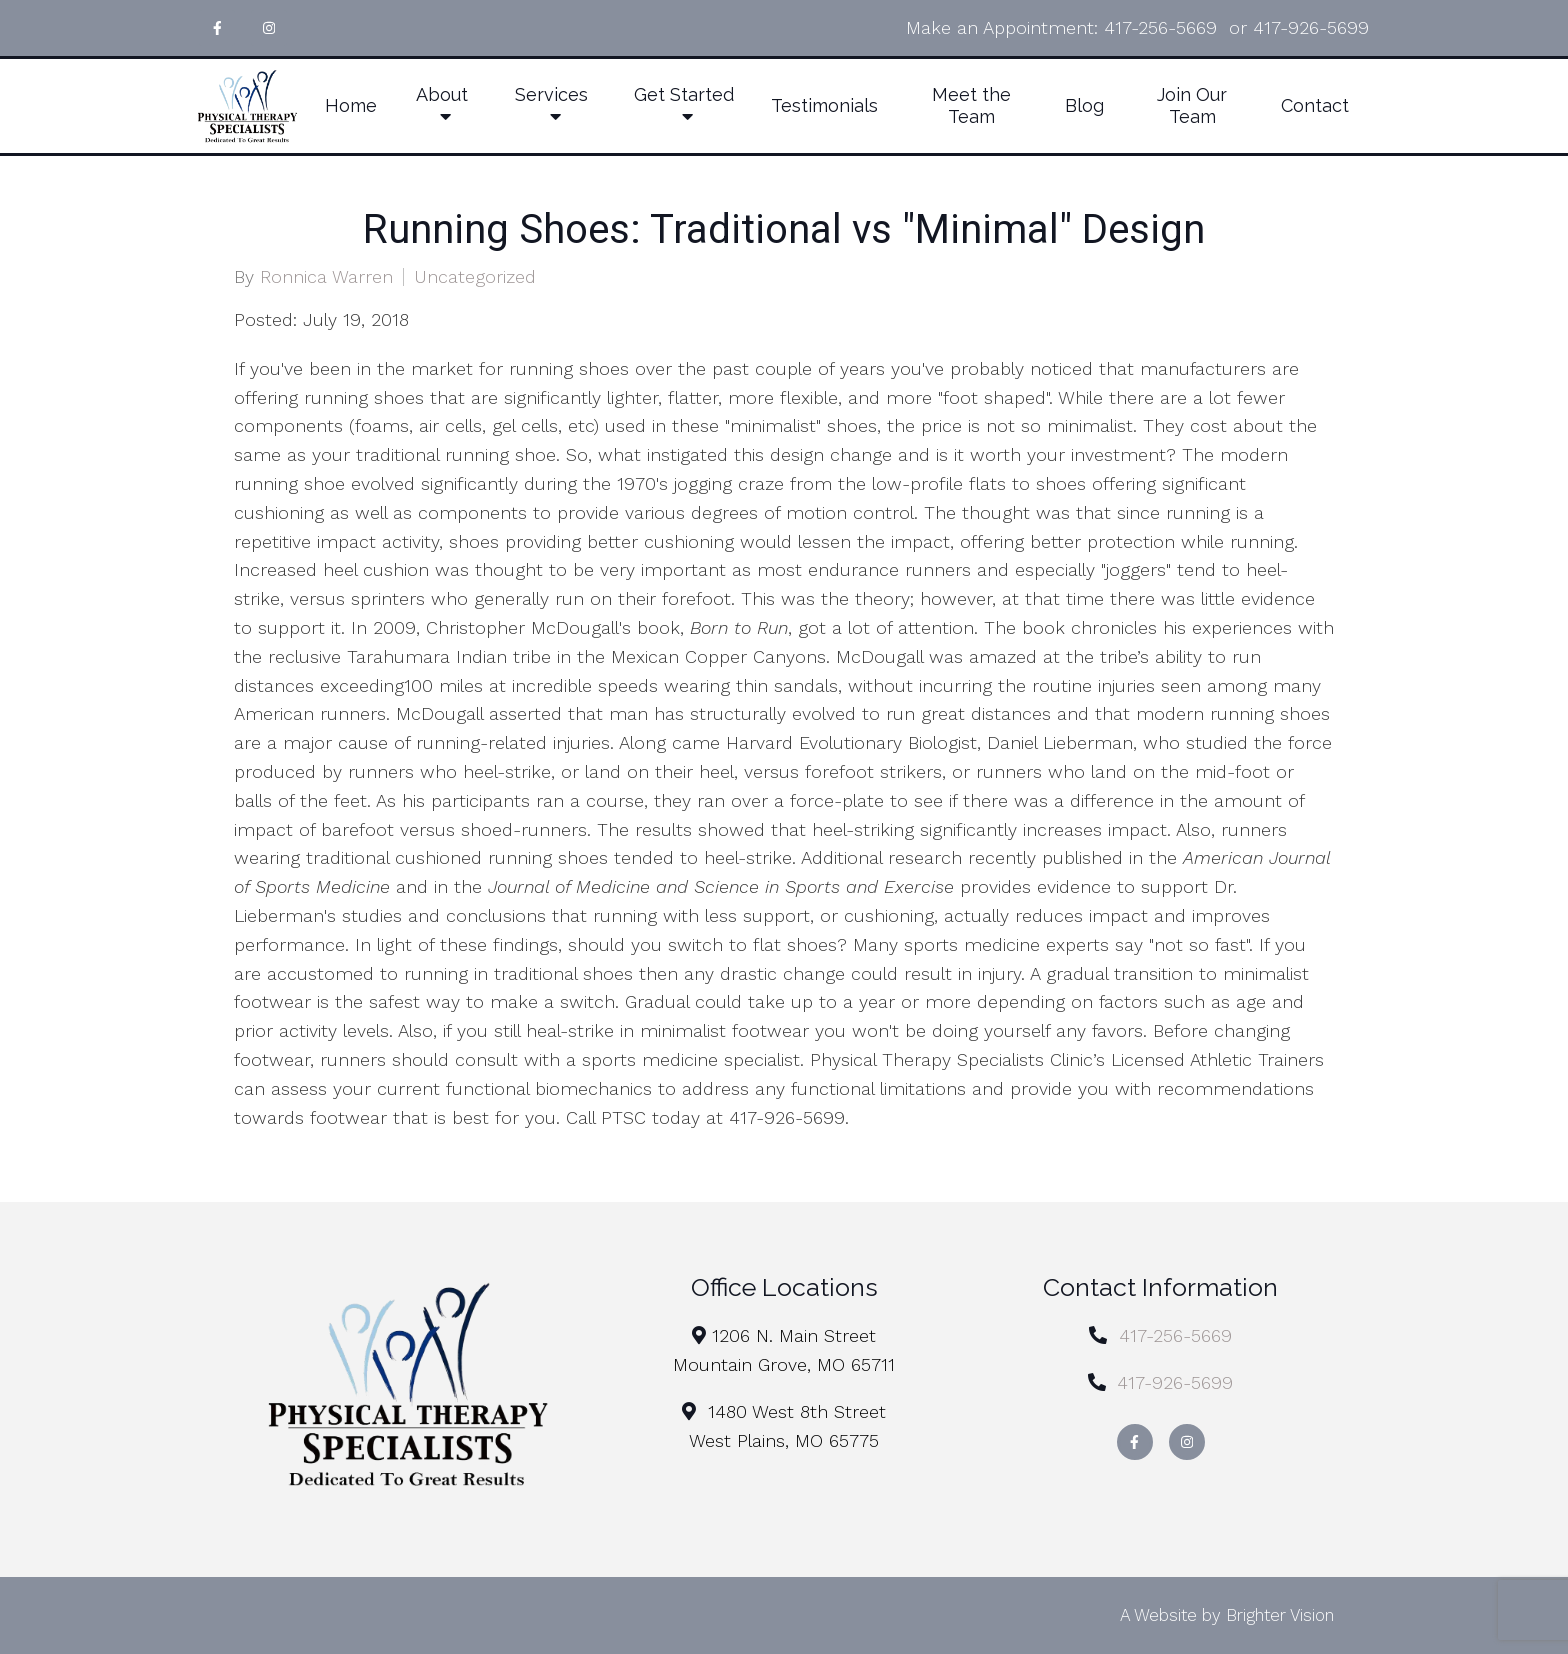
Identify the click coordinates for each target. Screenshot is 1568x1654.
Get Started (684, 94)
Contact (1315, 105)
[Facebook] (217, 28)
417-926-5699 (1311, 27)
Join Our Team (1192, 105)
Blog (1084, 105)
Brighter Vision (1280, 1615)
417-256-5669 (1160, 27)
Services (551, 94)
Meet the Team (971, 105)
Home (351, 105)
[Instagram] (269, 28)
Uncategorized (475, 277)
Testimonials (824, 105)
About (442, 94)
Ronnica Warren (326, 277)
